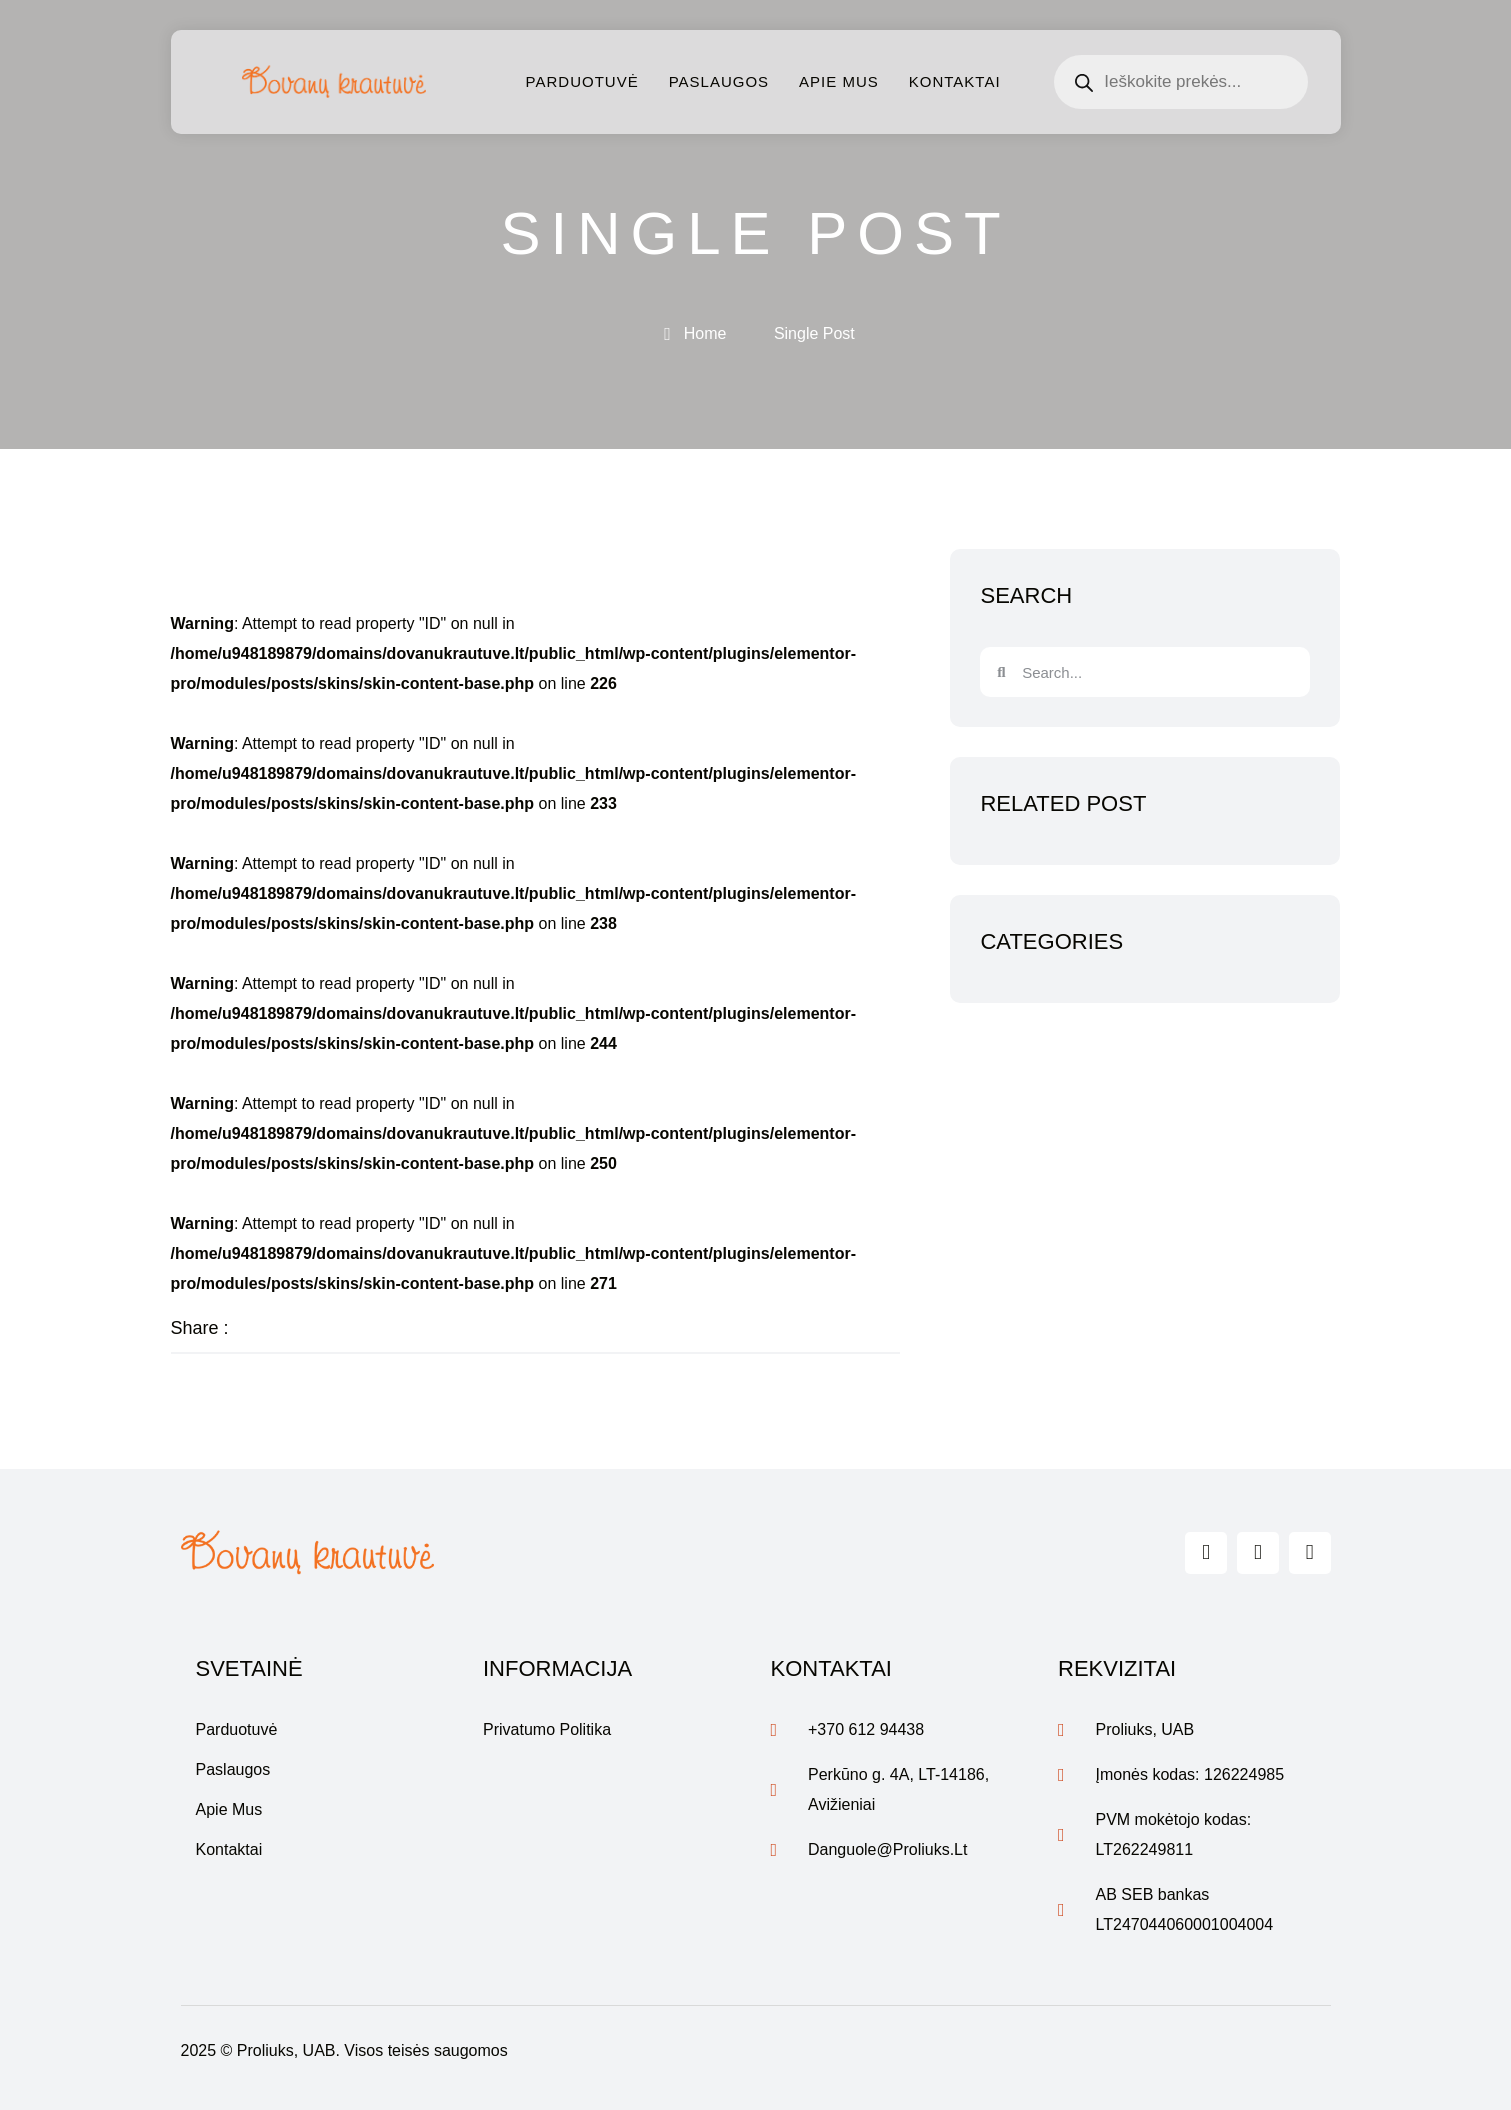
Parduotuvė (582, 81)
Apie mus (839, 81)
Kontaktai (955, 81)
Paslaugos (719, 81)
